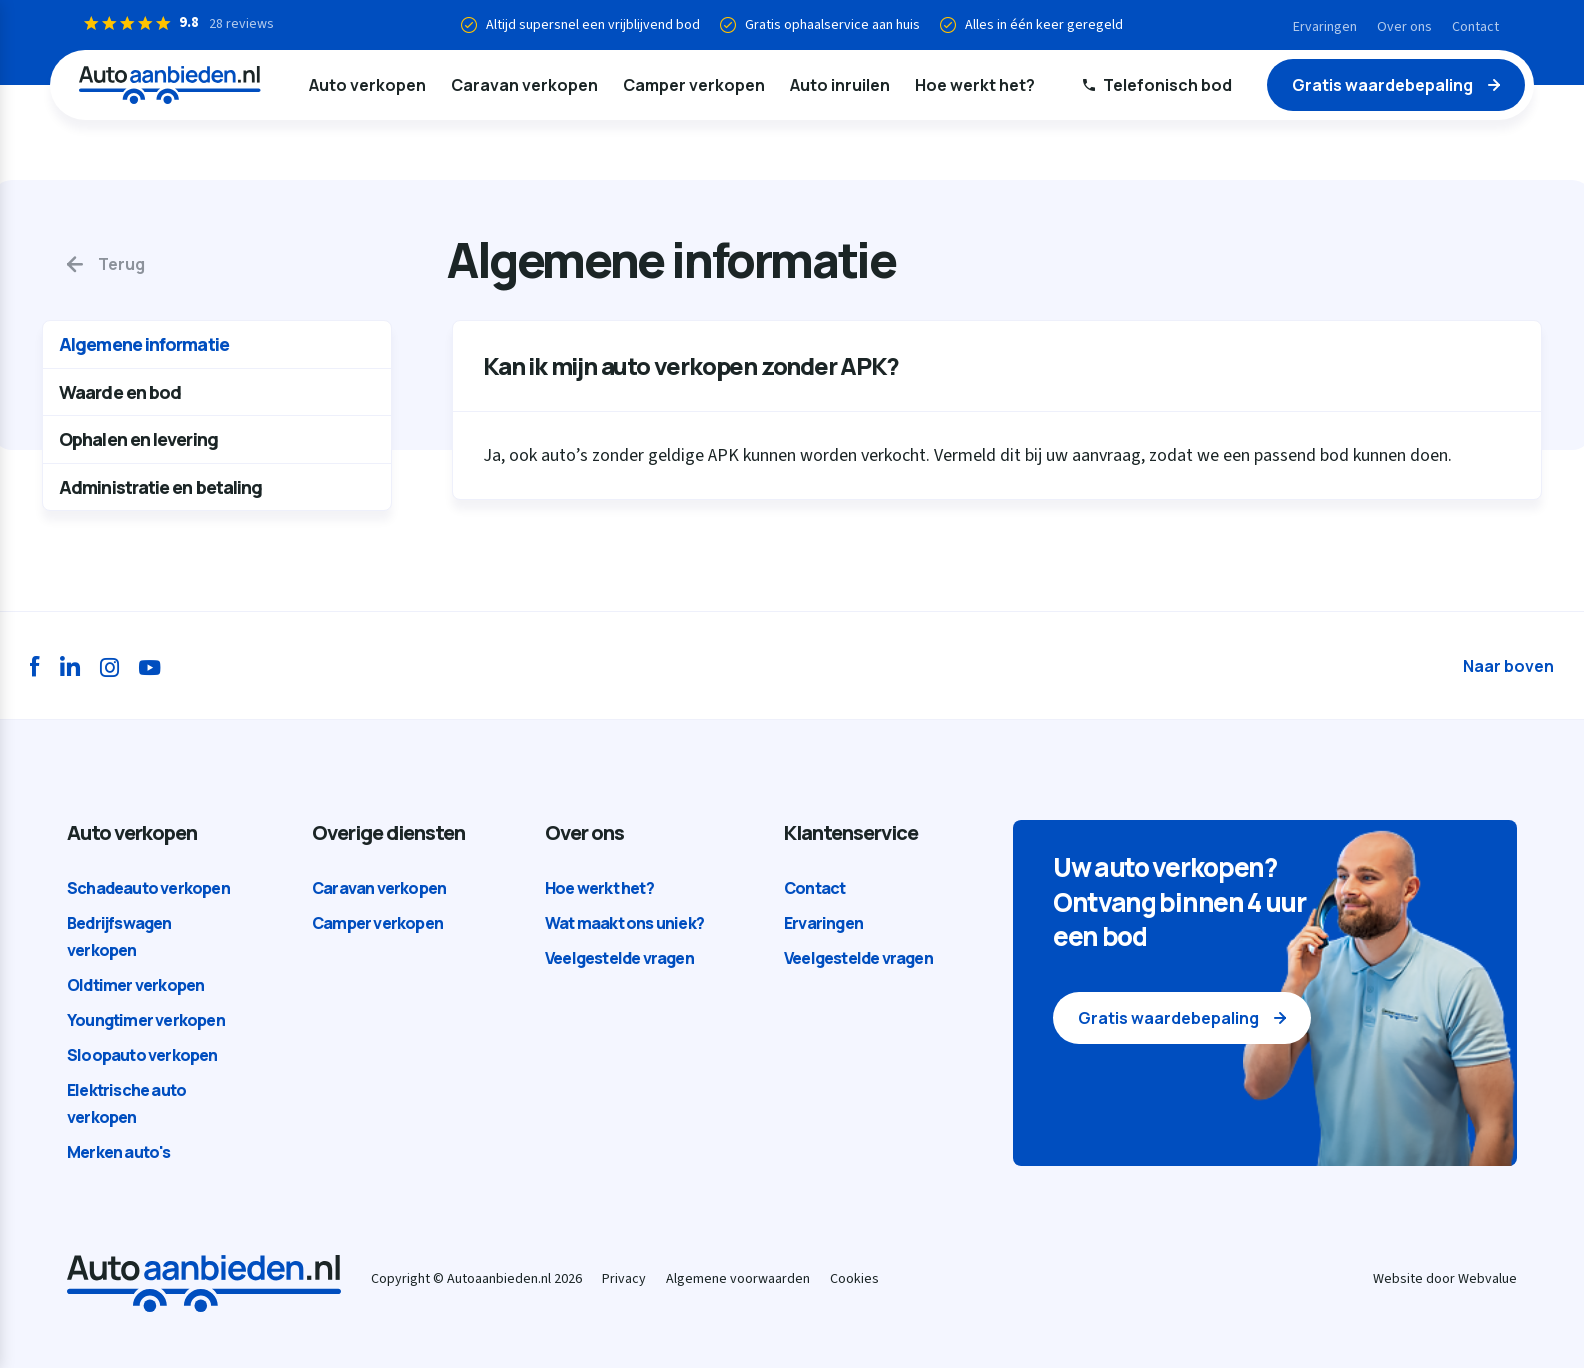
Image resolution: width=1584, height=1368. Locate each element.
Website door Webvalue (1445, 1279)
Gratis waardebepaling (1382, 85)
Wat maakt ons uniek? (624, 923)
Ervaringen (1325, 27)
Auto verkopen (367, 85)
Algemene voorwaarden (738, 1279)
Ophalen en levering (138, 439)
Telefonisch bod (1167, 85)
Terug (121, 264)
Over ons (1404, 27)
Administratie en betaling (161, 487)
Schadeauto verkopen (148, 888)
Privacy (624, 1279)
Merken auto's (119, 1152)
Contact (1475, 27)
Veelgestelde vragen (619, 958)
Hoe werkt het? (975, 85)
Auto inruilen (840, 85)
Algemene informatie (144, 344)
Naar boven (1508, 666)
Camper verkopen (694, 85)
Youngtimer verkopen (146, 1020)
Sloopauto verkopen (142, 1055)
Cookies (854, 1279)
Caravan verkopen (524, 85)
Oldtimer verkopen (135, 985)
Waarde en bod (120, 392)
